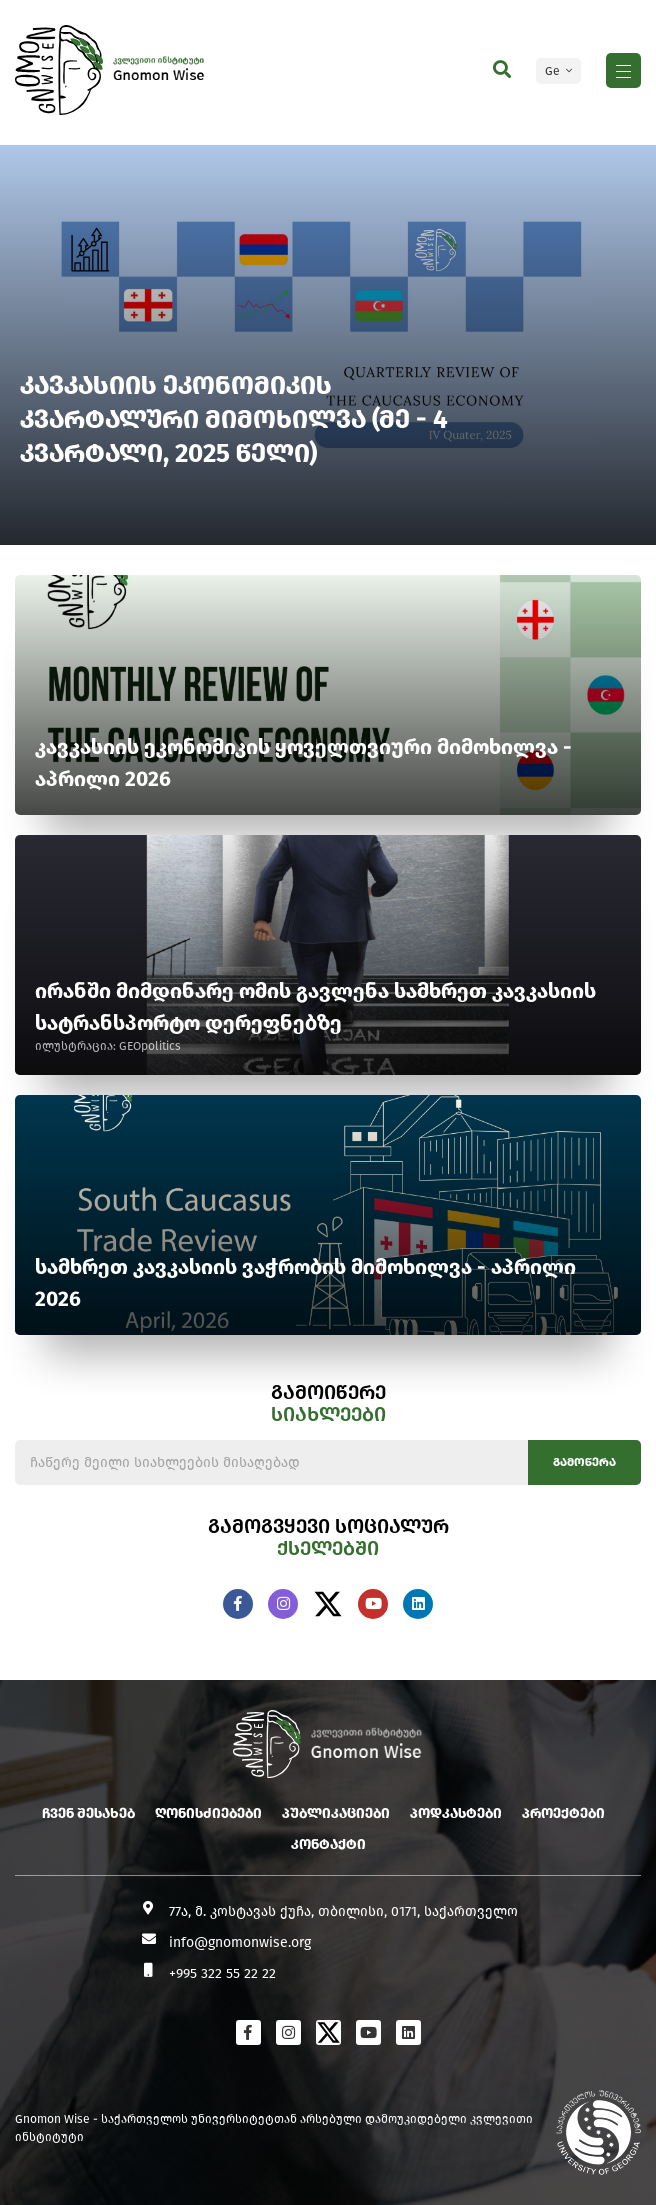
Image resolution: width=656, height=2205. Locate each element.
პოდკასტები (456, 1813)
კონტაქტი (328, 1844)
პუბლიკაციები (336, 1813)
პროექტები (563, 1813)
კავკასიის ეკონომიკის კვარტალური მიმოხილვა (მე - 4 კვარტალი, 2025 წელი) (235, 419)
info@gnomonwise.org (240, 1942)
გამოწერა (584, 1462)
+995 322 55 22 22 (222, 1973)
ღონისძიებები (208, 1813)
